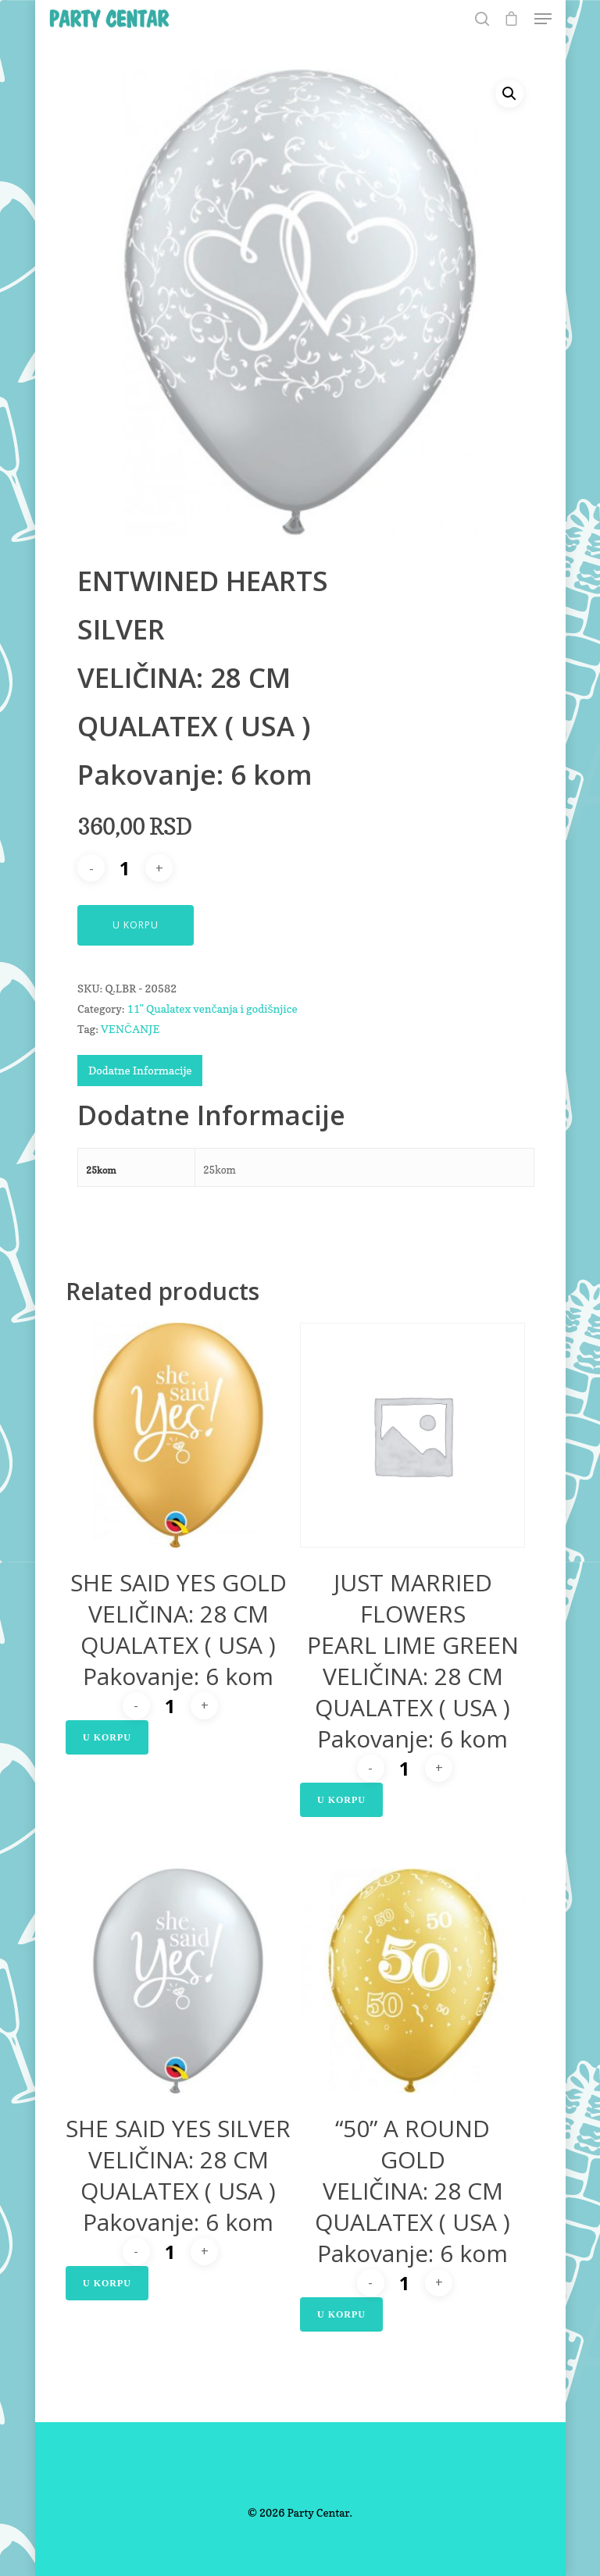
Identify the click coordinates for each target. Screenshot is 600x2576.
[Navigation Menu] (543, 19)
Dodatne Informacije (139, 1070)
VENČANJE (130, 1028)
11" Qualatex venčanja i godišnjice (212, 1008)
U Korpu (135, 925)
